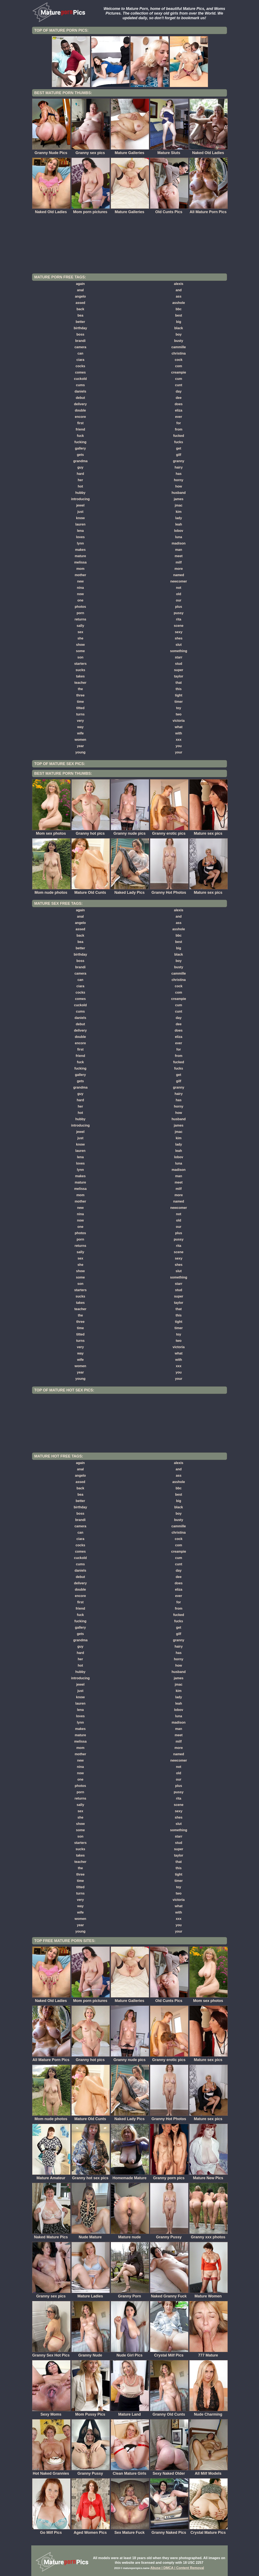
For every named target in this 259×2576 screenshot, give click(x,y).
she (80, 638)
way (80, 727)
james (178, 499)
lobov (178, 530)
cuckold (80, 379)
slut (178, 644)
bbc (178, 309)
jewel (80, 505)
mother (80, 575)
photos (80, 606)
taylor (178, 676)
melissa (80, 562)
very (80, 720)
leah (178, 524)
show (80, 644)
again (80, 284)
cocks (80, 366)
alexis (178, 284)
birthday (80, 328)
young (80, 752)
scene (178, 625)
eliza (178, 410)
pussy (178, 613)
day (179, 391)
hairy (178, 467)
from (179, 429)
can (80, 353)
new (80, 581)
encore (80, 416)
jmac (178, 505)
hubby (80, 492)
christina (179, 353)
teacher (80, 682)
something (178, 651)
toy (178, 708)
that (179, 682)
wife (80, 733)
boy (178, 334)
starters (80, 663)
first (80, 423)
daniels (80, 391)
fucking (80, 442)
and (178, 290)
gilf (178, 454)
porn (80, 613)
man (178, 549)
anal (80, 290)
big (178, 322)
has (179, 473)
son (80, 657)
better (80, 322)
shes (178, 638)
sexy (179, 632)
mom (80, 568)
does (179, 404)
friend (80, 429)
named (178, 575)
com (178, 366)
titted (80, 708)
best (178, 315)
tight (178, 695)
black (178, 328)
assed (80, 303)
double (80, 410)
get (178, 448)
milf (178, 562)
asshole (178, 303)
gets (80, 454)
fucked (178, 435)
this (178, 689)
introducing (80, 499)
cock (178, 360)
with (178, 733)
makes (80, 549)
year (80, 746)
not (178, 587)
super (178, 670)
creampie (178, 372)
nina (80, 587)
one (80, 600)
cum (178, 379)
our (178, 600)
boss (80, 334)
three (80, 695)
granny (178, 461)
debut (80, 398)
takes (80, 676)
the (80, 689)
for (178, 423)
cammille (178, 347)
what (178, 727)
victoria (179, 720)
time (80, 701)
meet (179, 556)
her (80, 480)
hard (80, 473)
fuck (80, 435)
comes (80, 372)
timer (178, 701)
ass (178, 296)
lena (80, 530)
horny (178, 480)
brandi (80, 341)
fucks (178, 442)
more (178, 568)
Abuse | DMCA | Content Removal (177, 2568)
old (178, 594)
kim (179, 511)
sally (80, 625)
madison (179, 543)
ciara (80, 360)
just (80, 511)
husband (179, 492)
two (179, 714)
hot (80, 486)
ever (178, 416)
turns (80, 714)
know (80, 518)
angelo (80, 296)
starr (179, 657)
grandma (80, 461)
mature (80, 556)
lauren (80, 524)
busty (178, 341)
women (80, 739)
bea (80, 315)
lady (178, 518)
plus (178, 606)
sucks (80, 670)
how (178, 486)
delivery (80, 404)
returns (80, 619)
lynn (80, 543)
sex (80, 632)
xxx (178, 739)
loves (80, 537)
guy (80, 467)
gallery (80, 448)
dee (179, 398)
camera (80, 347)
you (178, 746)
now (80, 594)
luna (178, 537)
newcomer (178, 581)
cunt (178, 385)
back (80, 309)
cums (80, 385)
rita (178, 619)
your (178, 752)
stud (178, 663)
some (80, 651)
